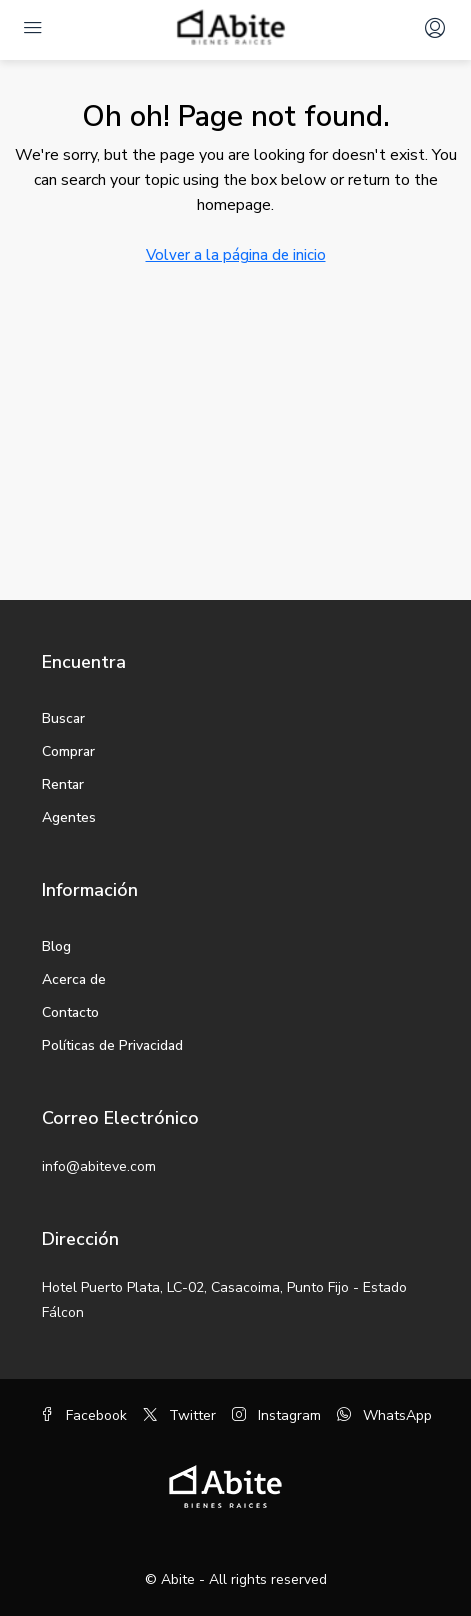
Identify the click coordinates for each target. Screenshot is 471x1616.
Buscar (63, 718)
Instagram (276, 1415)
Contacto (70, 1012)
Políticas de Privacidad (112, 1045)
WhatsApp (384, 1415)
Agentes (69, 817)
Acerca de (74, 979)
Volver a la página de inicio (236, 255)
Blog (56, 946)
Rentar (63, 784)
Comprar (68, 751)
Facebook (83, 1415)
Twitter (179, 1415)
